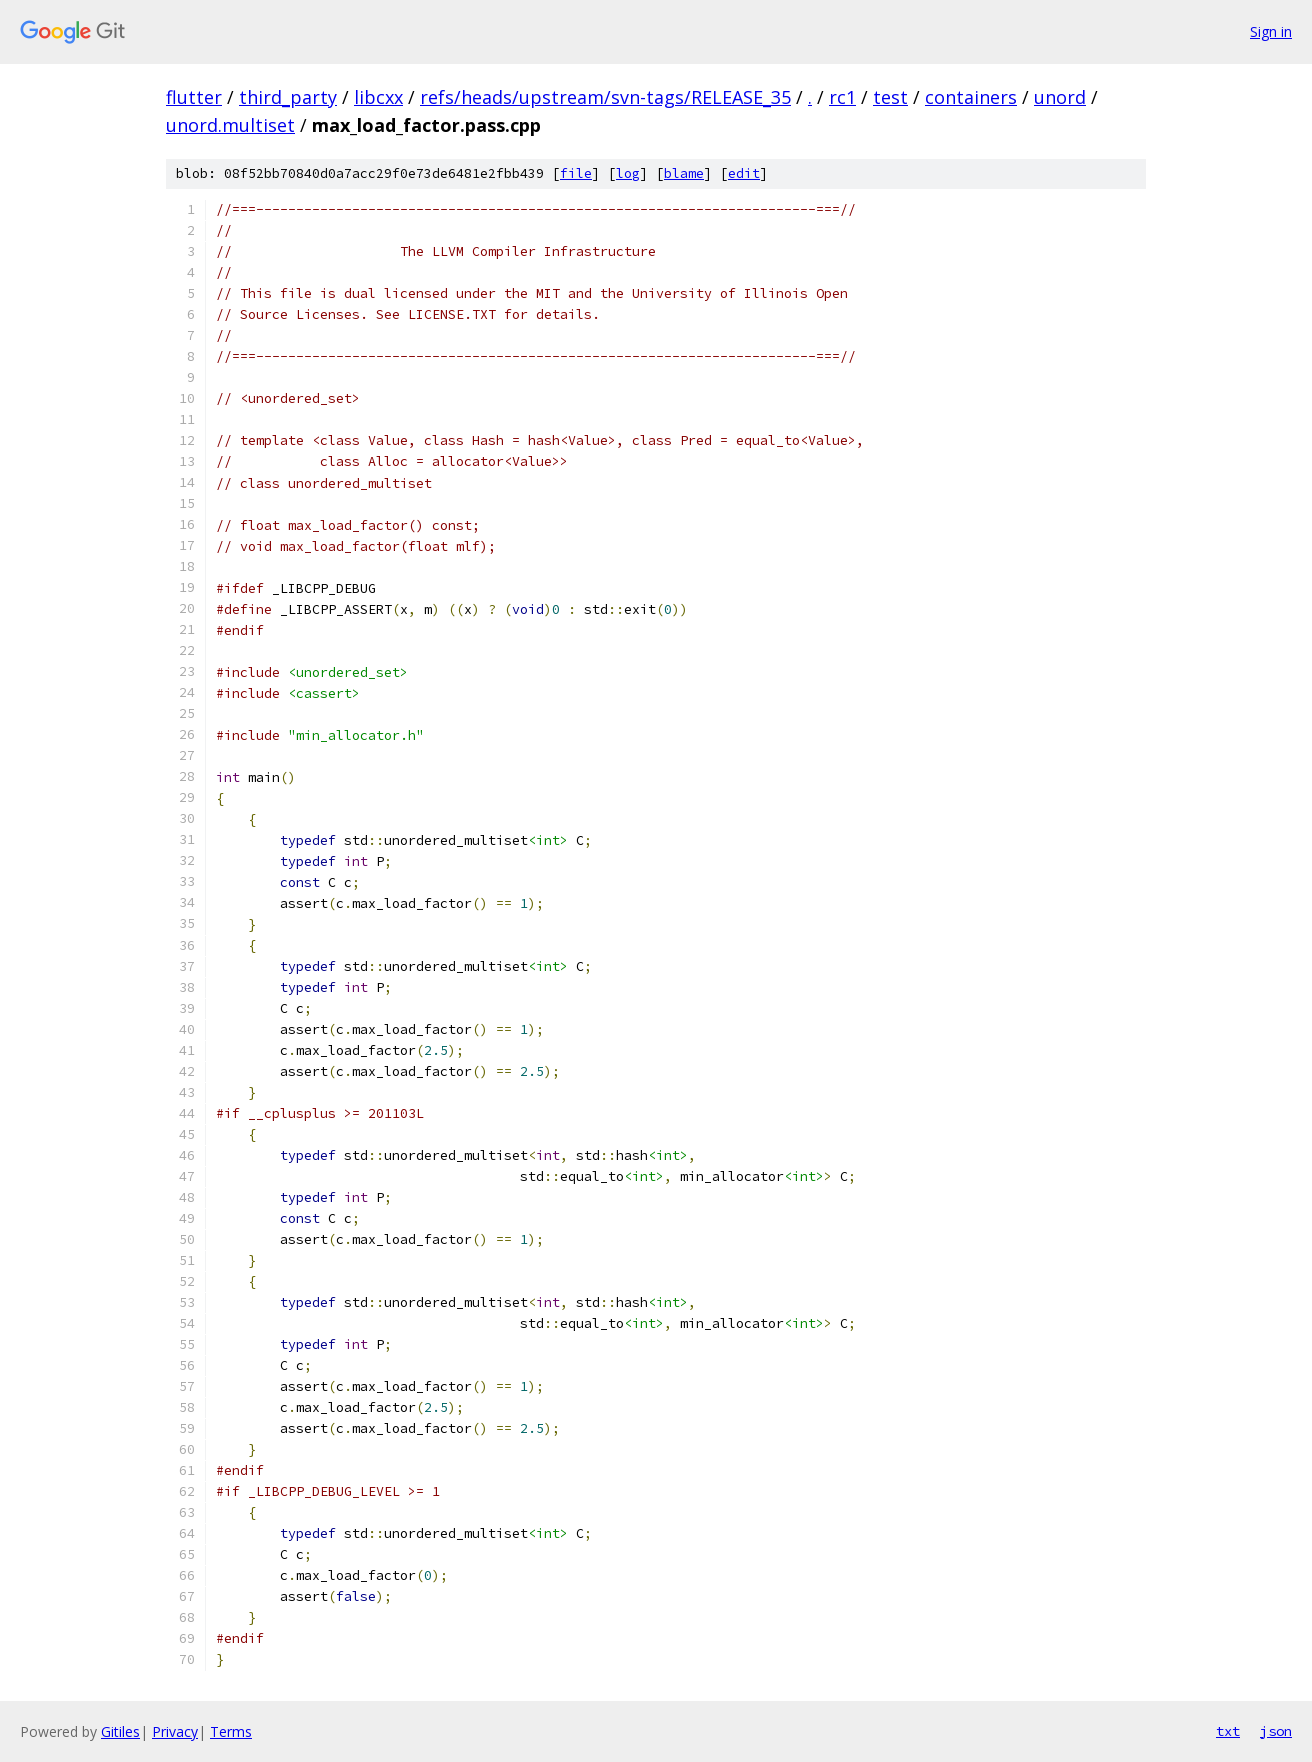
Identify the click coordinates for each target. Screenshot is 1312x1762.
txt (1228, 1731)
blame (684, 173)
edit (744, 173)
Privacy (175, 1731)
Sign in (1271, 31)
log (628, 173)
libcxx (378, 97)
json (1276, 1731)
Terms (231, 1731)
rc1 (842, 97)
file (576, 173)
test (890, 97)
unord (1060, 97)
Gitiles (120, 1731)
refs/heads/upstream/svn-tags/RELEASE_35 (605, 97)
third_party (288, 97)
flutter (194, 97)
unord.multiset (230, 125)
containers (971, 97)
